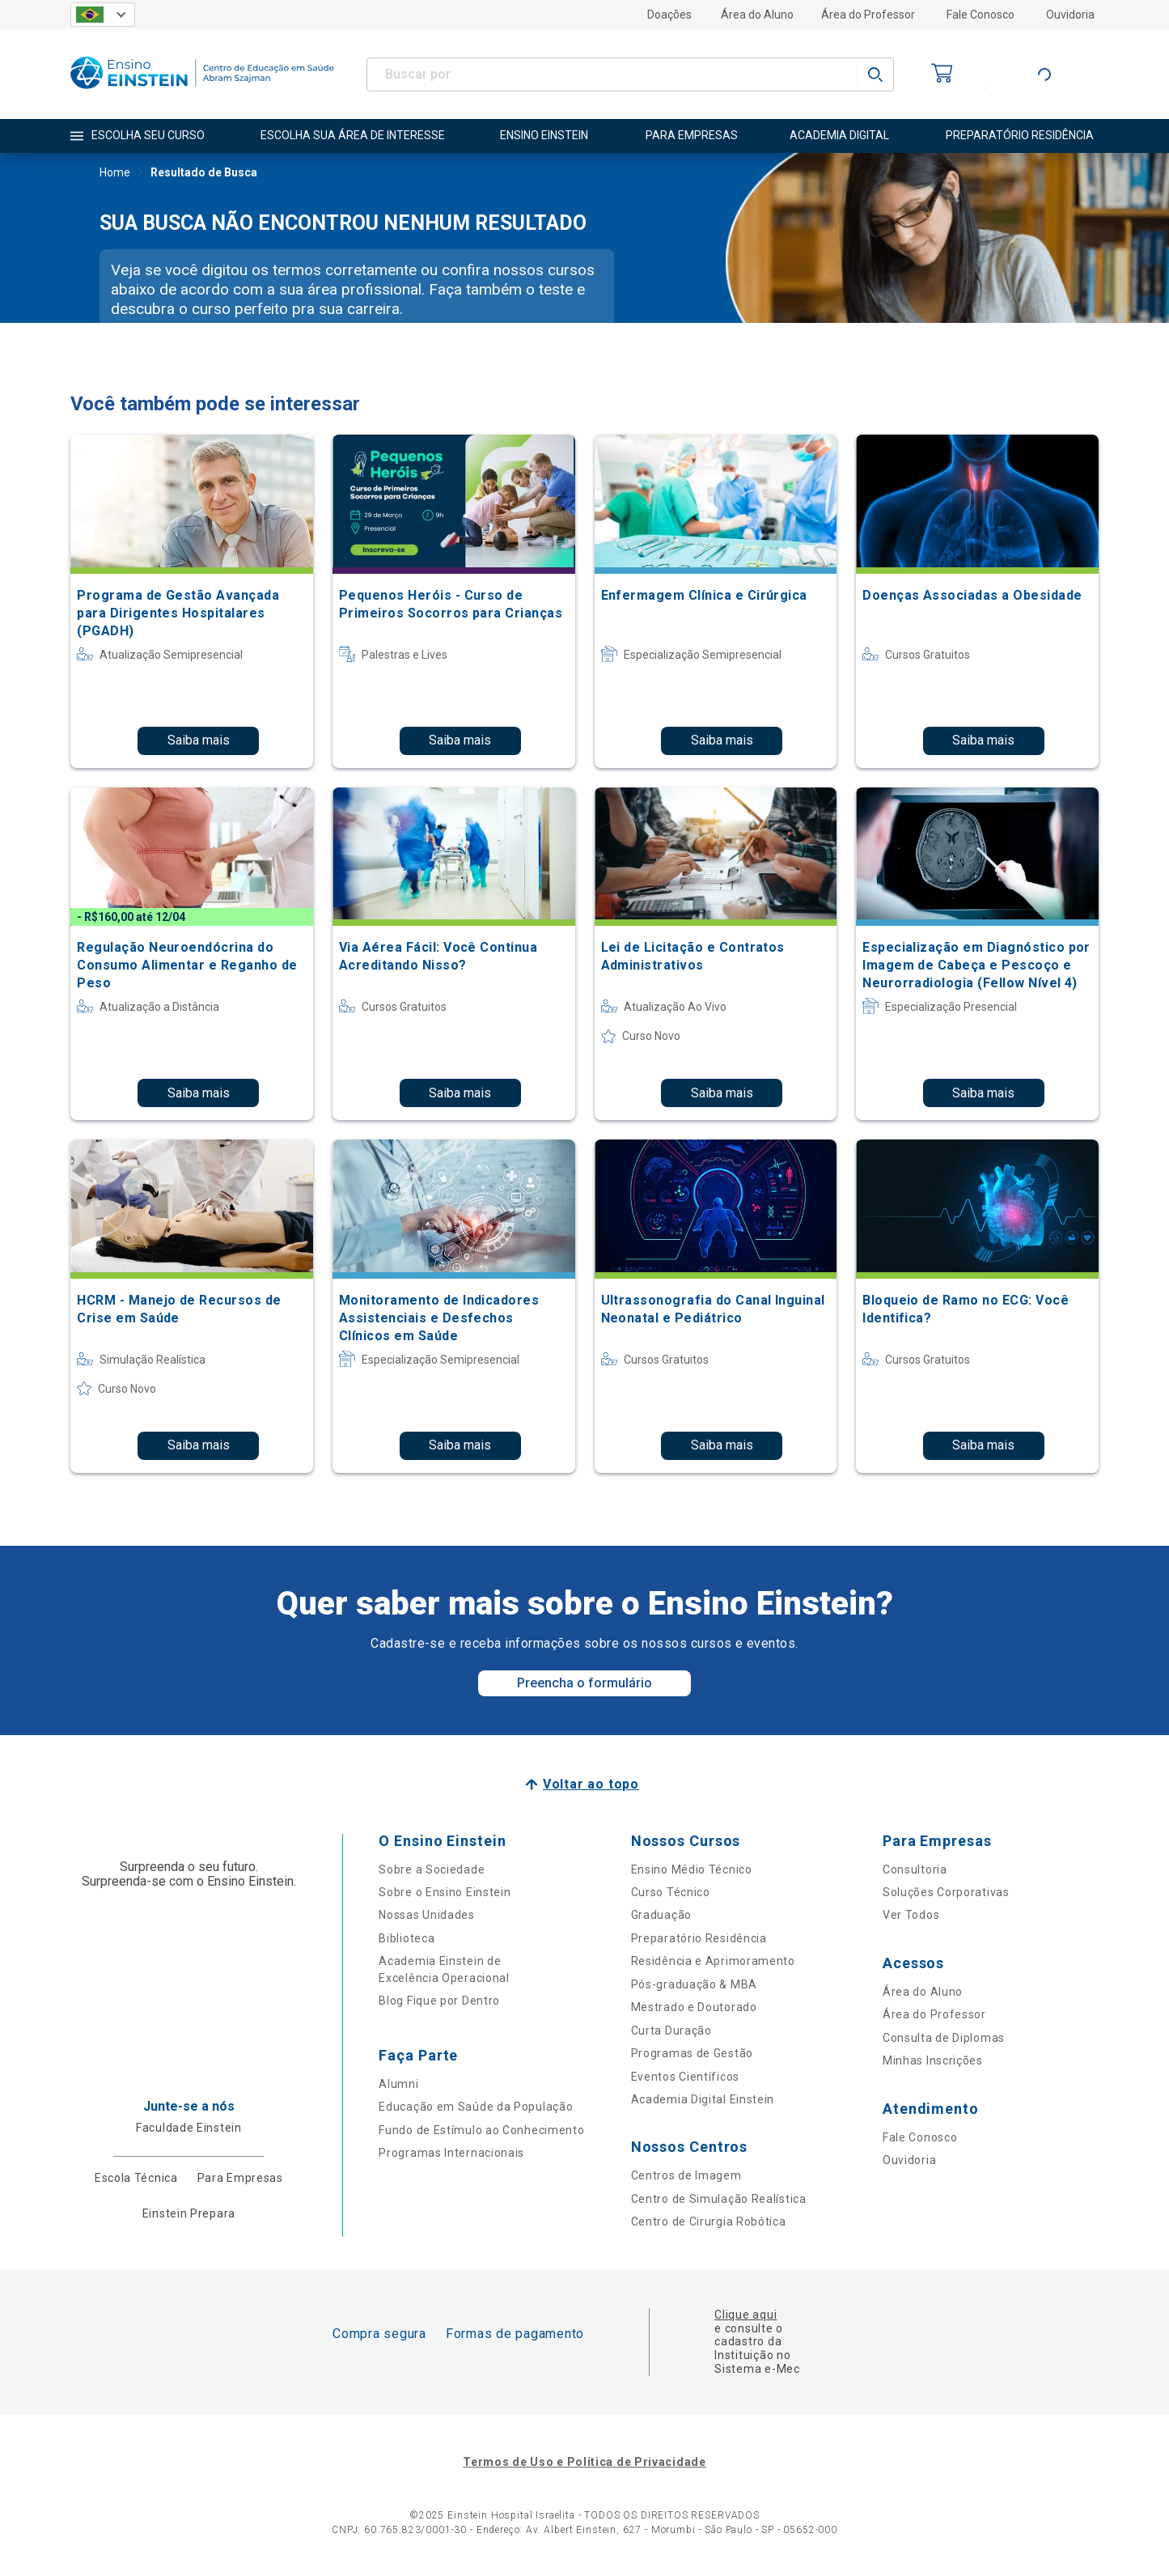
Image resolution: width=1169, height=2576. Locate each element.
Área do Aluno (757, 14)
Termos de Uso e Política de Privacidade (584, 2461)
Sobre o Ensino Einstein (444, 1892)
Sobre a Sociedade (432, 1869)
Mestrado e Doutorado (694, 2007)
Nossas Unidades (427, 1914)
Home (115, 174)
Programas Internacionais (451, 2152)
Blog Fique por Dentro (439, 2000)
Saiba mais (198, 740)
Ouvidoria (1070, 14)
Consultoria (915, 1869)
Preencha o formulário (584, 1683)
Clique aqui (745, 2314)
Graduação (661, 1914)
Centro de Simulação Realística (719, 2198)
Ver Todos (911, 1914)
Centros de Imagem (686, 2175)
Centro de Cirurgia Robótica (708, 2221)
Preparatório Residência (699, 1938)
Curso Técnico (670, 1892)
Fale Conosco (980, 14)
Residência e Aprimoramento (713, 1960)
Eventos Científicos (685, 2076)
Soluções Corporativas (946, 1892)
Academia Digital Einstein (703, 2099)
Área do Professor (868, 14)
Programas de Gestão (692, 2053)
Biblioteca (406, 1938)
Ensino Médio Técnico (691, 1869)
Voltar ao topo (591, 1784)
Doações (669, 14)
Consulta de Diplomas (944, 2037)
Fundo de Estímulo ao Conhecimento (481, 2130)
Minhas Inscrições (933, 2060)
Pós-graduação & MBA (694, 1984)
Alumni (398, 2083)
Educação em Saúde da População (476, 2106)
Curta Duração (671, 2030)
